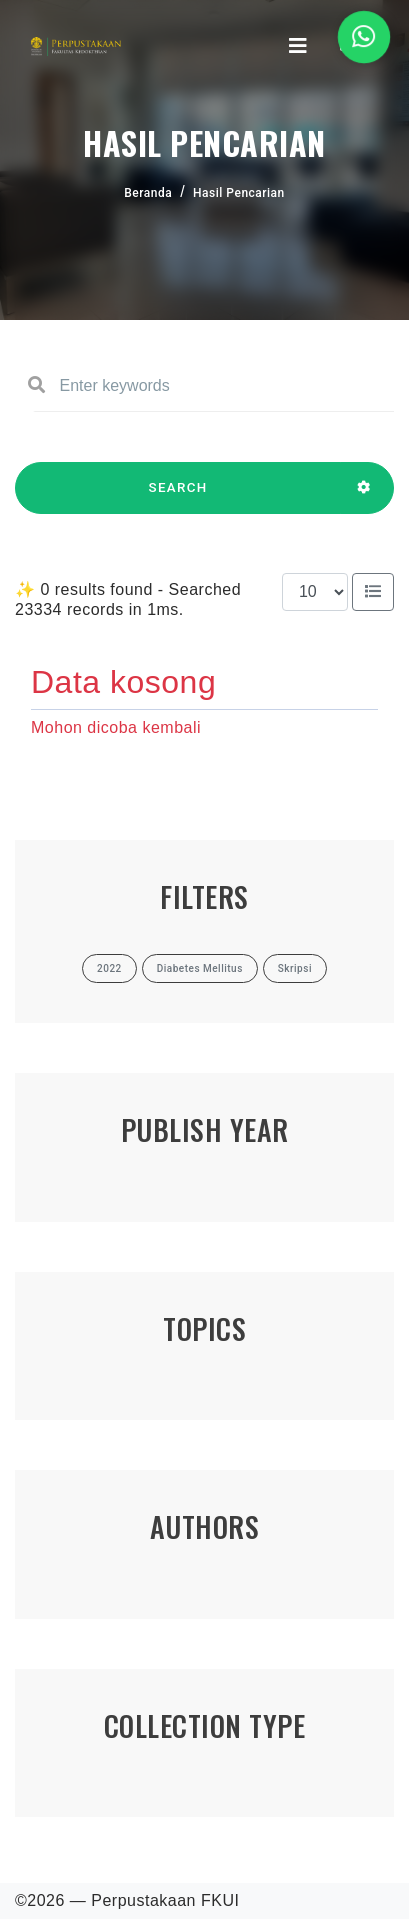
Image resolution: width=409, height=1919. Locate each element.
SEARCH (178, 497)
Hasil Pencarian (239, 193)
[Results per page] (315, 592)
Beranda (148, 193)
